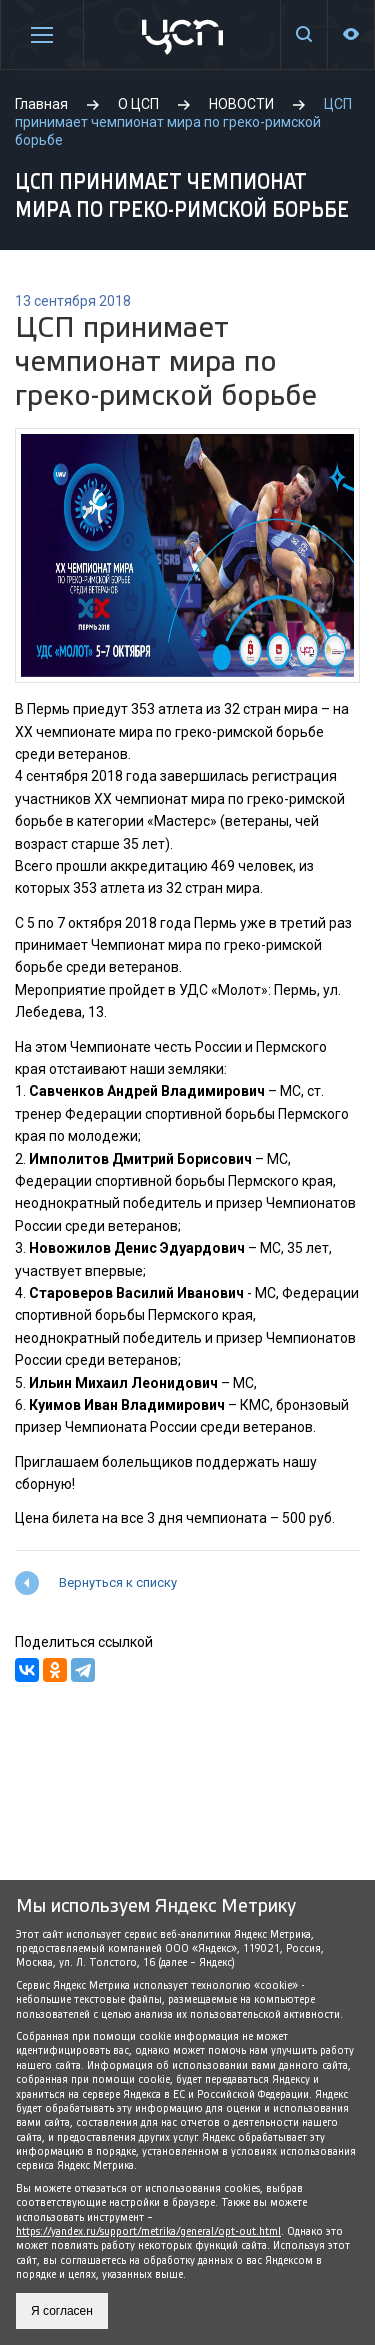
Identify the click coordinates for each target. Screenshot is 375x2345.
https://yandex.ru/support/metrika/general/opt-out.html (148, 2231)
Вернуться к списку (118, 1582)
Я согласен (62, 2311)
